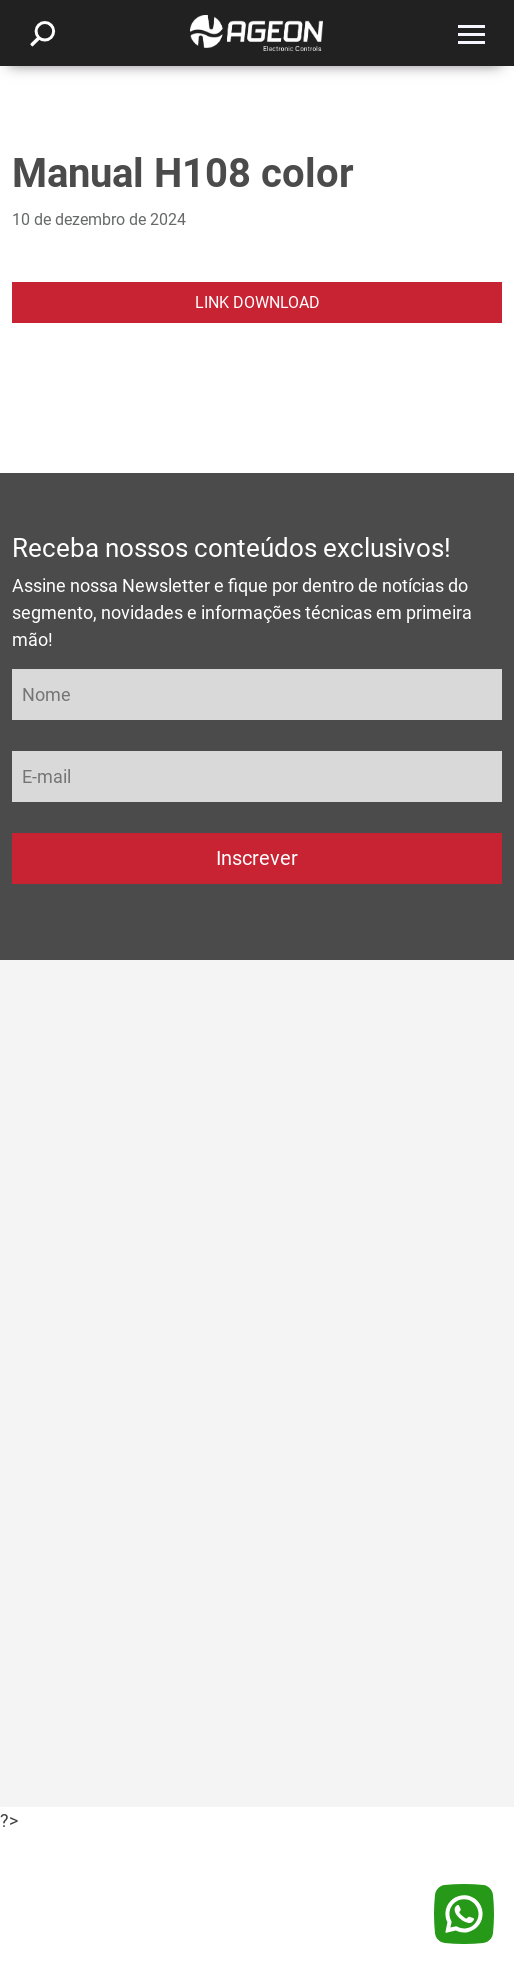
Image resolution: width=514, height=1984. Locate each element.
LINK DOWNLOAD (257, 302)
